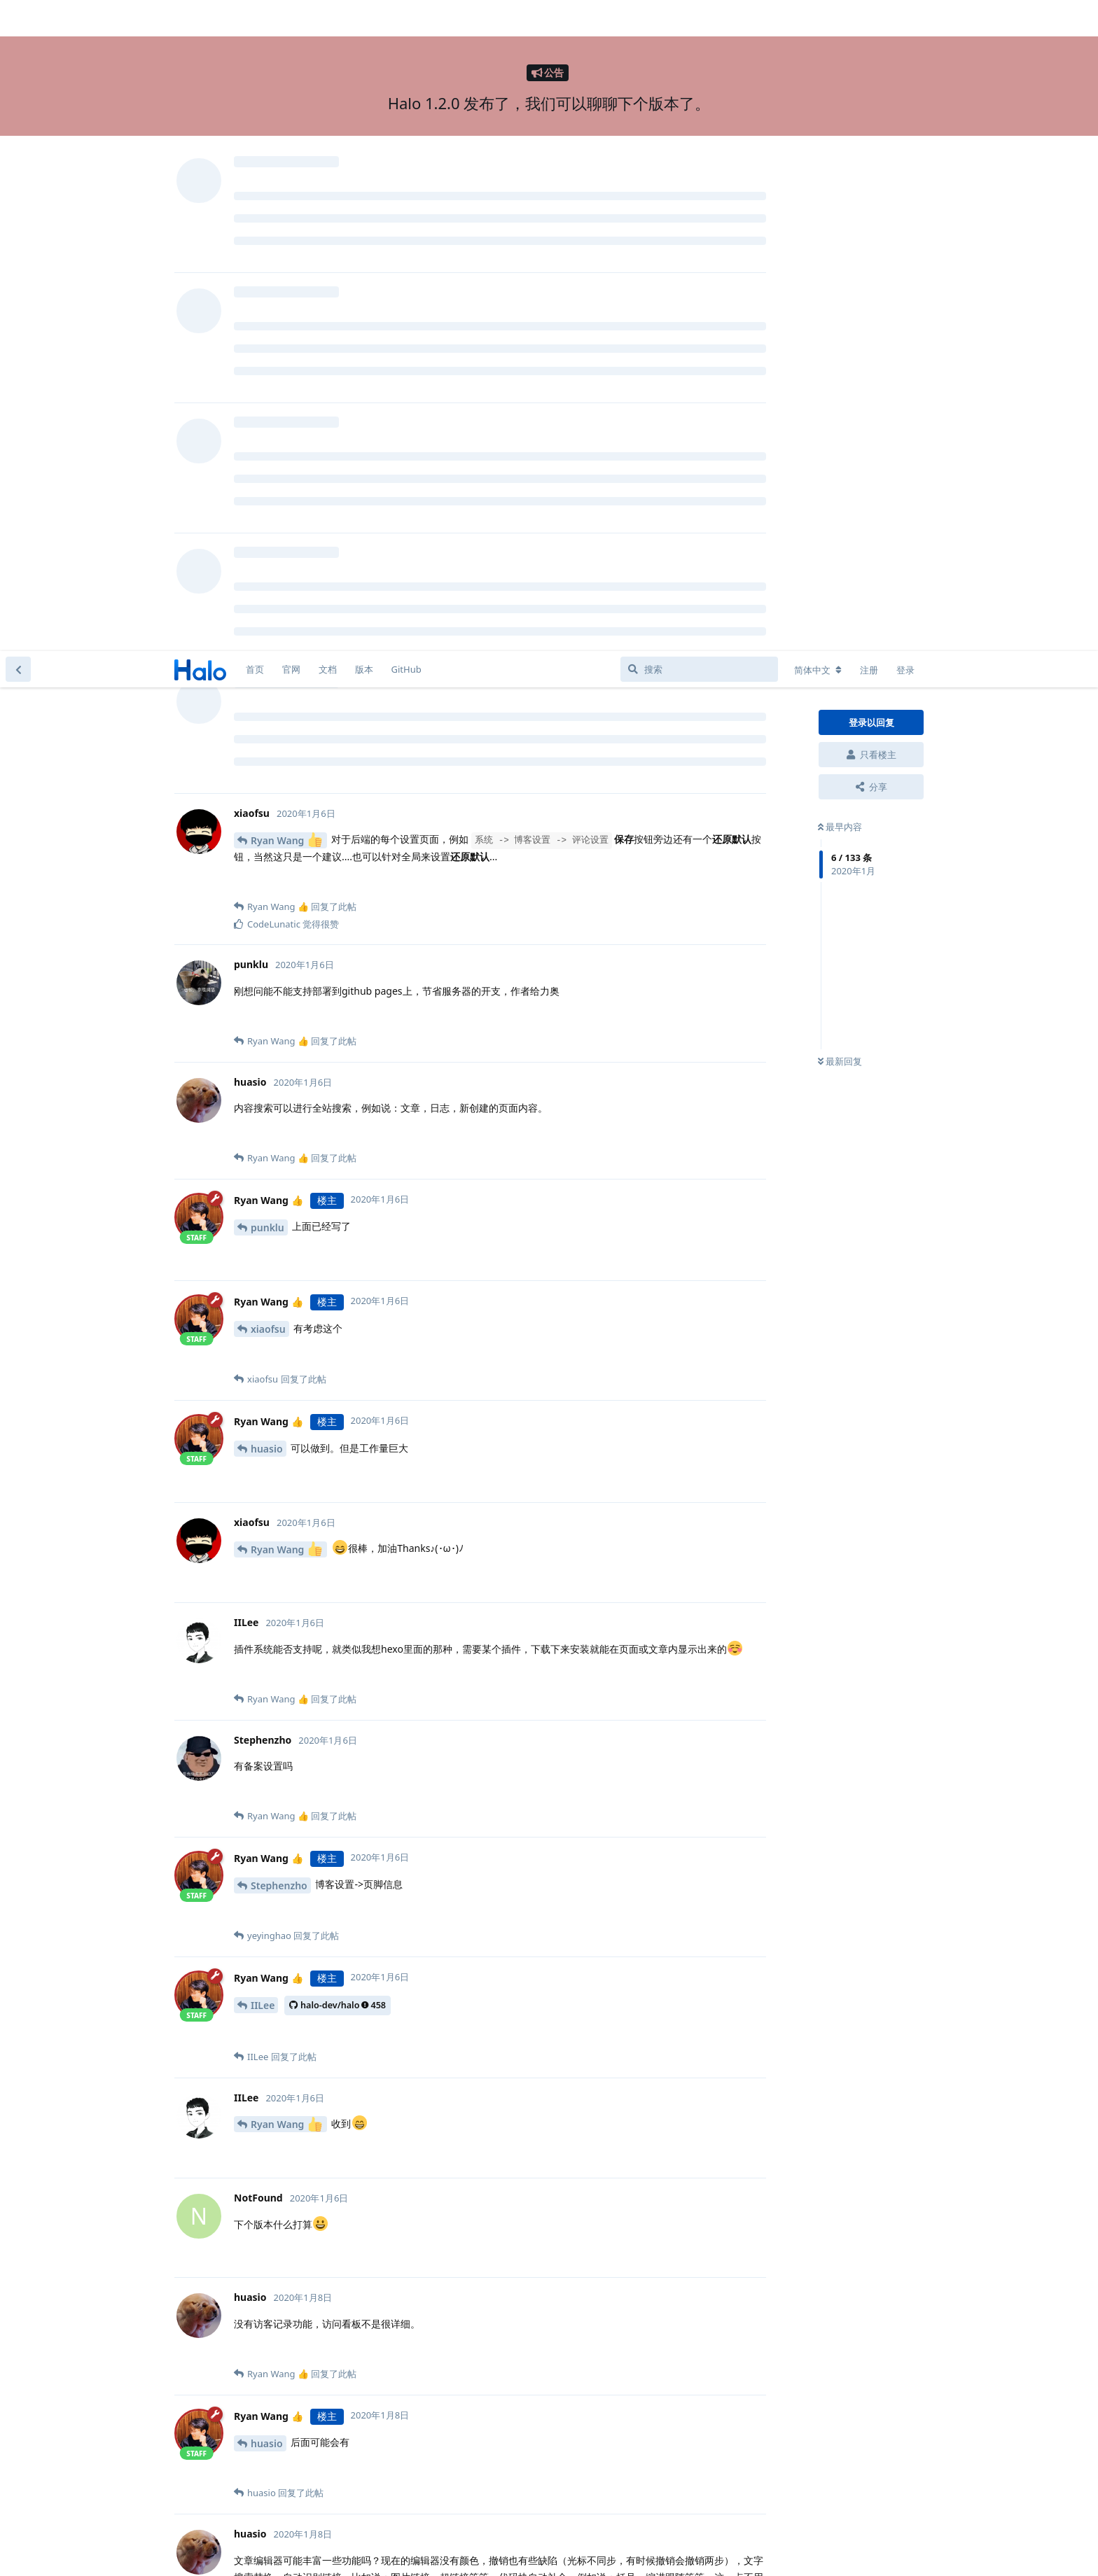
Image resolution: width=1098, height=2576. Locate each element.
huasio (267, 797)
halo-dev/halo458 (337, 1354)
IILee (262, 1354)
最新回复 (840, 411)
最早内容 (840, 175)
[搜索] (699, 18)
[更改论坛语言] (818, 18)
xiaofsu (268, 678)
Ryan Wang (286, 188)
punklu (267, 576)
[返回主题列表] (18, 18)
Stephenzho (279, 1234)
